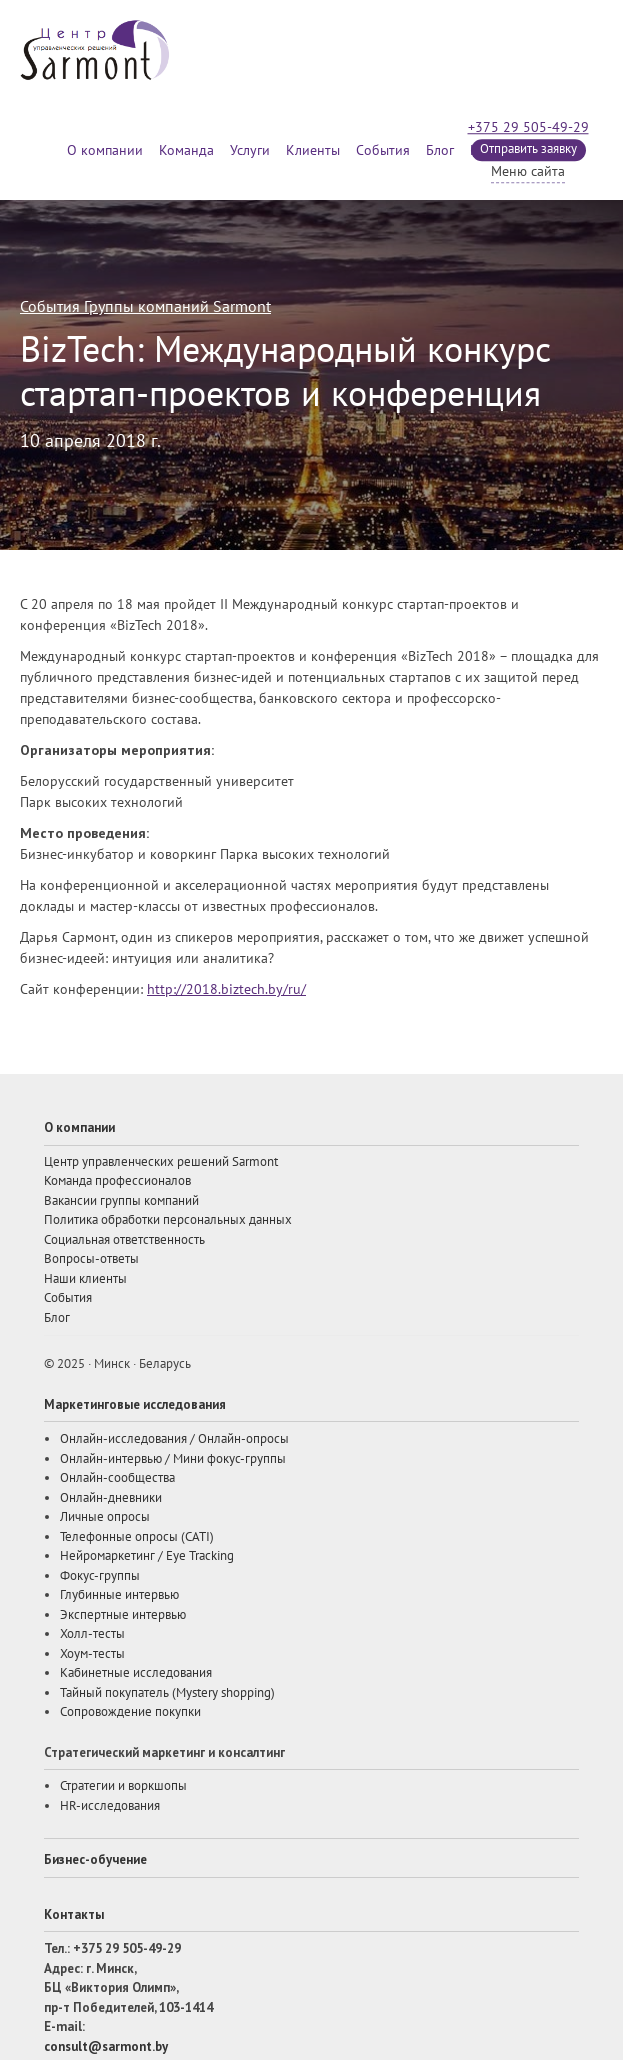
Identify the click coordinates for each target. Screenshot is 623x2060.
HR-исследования (110, 1806)
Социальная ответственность (124, 1240)
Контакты (74, 1914)
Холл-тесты (92, 1634)
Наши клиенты (85, 1279)
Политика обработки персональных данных (168, 1220)
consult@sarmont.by (106, 2046)
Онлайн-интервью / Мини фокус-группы (173, 1459)
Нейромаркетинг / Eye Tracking (147, 1556)
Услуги (250, 150)
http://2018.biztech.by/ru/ (226, 989)
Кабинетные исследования (136, 1673)
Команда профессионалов (117, 1181)
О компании (105, 150)
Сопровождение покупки (130, 1712)
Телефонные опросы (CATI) (137, 1537)
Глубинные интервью (119, 1595)
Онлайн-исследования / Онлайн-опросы (174, 1439)
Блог (440, 150)
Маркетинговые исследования (135, 1404)
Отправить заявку (528, 149)
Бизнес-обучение (95, 1859)
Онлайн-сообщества (117, 1478)
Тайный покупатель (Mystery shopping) (167, 1693)
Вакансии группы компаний (121, 1201)
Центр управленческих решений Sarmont (161, 1162)
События (383, 150)
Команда (186, 150)
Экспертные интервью (123, 1615)
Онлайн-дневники (111, 1498)
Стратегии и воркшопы (123, 1786)
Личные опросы (105, 1517)
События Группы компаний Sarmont (145, 307)
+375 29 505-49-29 (528, 127)
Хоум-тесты (92, 1654)
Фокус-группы (100, 1576)
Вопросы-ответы (91, 1259)
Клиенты (313, 150)
